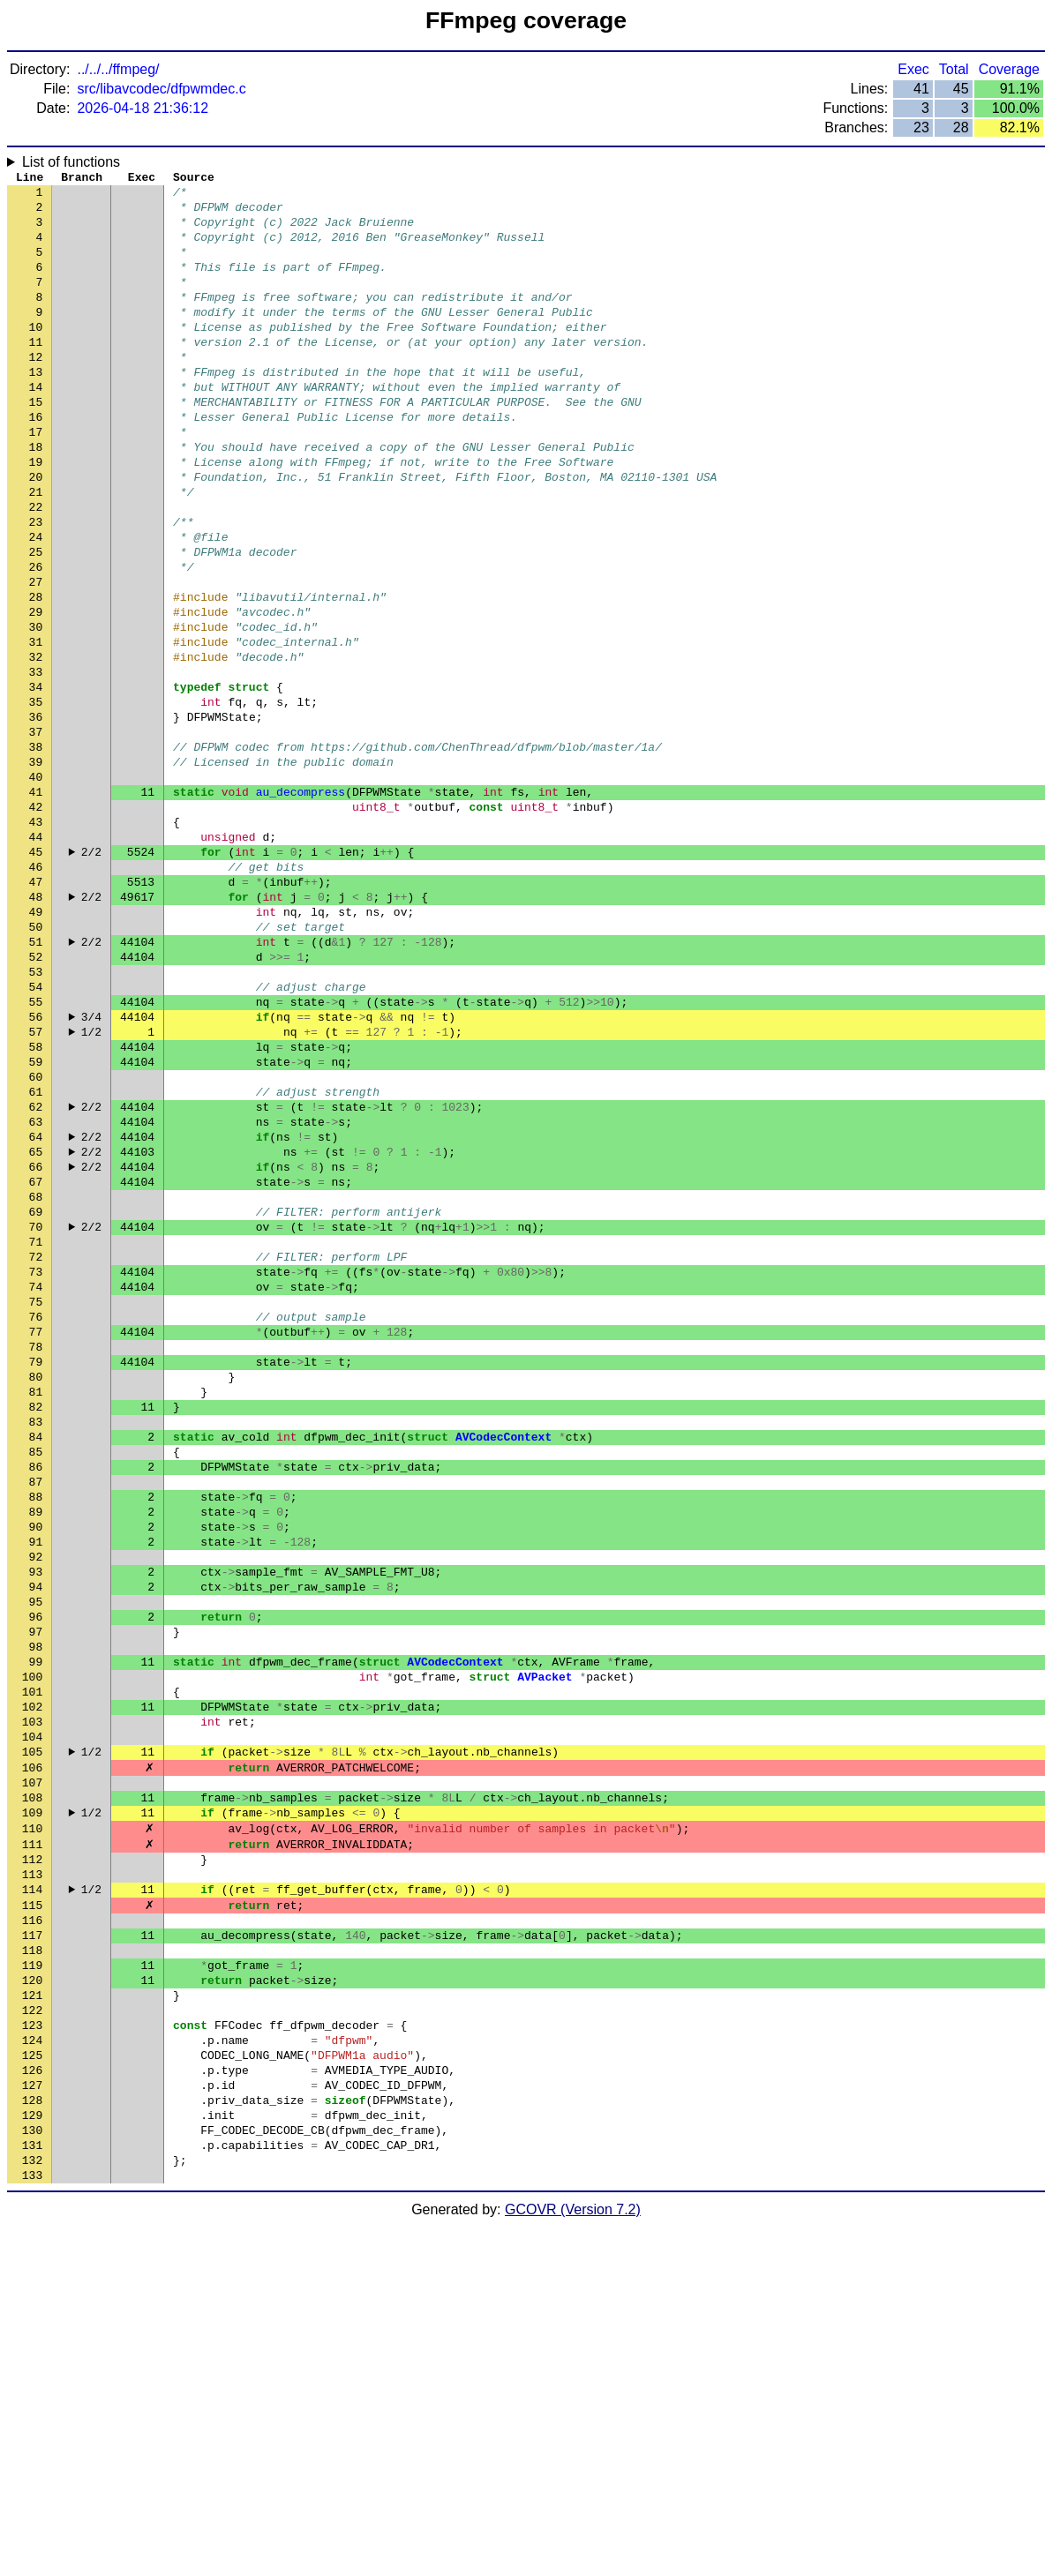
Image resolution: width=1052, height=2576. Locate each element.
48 (36, 1026)
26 (36, 638)
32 (36, 744)
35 (36, 797)
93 (36, 1820)
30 (36, 708)
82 (36, 1626)
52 (36, 1097)
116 (32, 2226)
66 (36, 1344)
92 (36, 1802)
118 (32, 2261)
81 (36, 1608)
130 (32, 2473)
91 (36, 1785)
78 (36, 1555)
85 (36, 1679)
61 (36, 1255)
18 (36, 497)
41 (36, 902)
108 (32, 2085)
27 (36, 655)
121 (32, 2314)
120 (32, 2296)
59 (36, 1220)
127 (32, 2420)
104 (32, 2014)
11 (36, 373)
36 (36, 814)
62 (36, 1273)
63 (36, 1291)
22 (36, 567)
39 (36, 867)
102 (32, 1979)
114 (32, 2190)
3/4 (91, 1167)
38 (36, 849)
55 (36, 1149)
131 (32, 2490)
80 (36, 1591)
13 (36, 408)
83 (36, 1643)
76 (36, 1520)
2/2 (91, 973)
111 (32, 2137)
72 (36, 1449)
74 (36, 1485)
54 (36, 1132)
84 (36, 1661)
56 (36, 1167)
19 (36, 514)
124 (32, 2367)
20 (36, 532)
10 (36, 355)
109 (32, 2102)
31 (36, 726)
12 (36, 391)
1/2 (91, 1185)
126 (32, 2402)
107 (32, 2067)
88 (36, 1732)
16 (36, 461)
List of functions (71, 161)
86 (36, 1696)
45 (36, 973)
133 (32, 2526)
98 (36, 1908)
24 (36, 602)
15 (36, 444)
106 (32, 2049)
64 (36, 1308)
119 (32, 2279)
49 (36, 1044)
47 (36, 1008)
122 (32, 2332)
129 (32, 2455)
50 (36, 1061)
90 (36, 1767)
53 (36, 1114)
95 (36, 1855)
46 (36, 991)
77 (36, 1538)
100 (32, 1943)
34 (36, 779)
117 (32, 2243)
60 (36, 1238)
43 (36, 938)
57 (36, 1185)
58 (36, 1202)
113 (32, 2173)
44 (36, 955)
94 (36, 1838)
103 (32, 1996)
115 (32, 2208)
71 (36, 1432)
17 (36, 479)
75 (36, 1502)
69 (36, 1396)
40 (36, 885)
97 (36, 1890)
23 (36, 585)
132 (32, 2508)
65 (36, 1326)
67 (36, 1361)
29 (36, 691)
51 (36, 1079)
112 (32, 2155)
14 (36, 426)
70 (36, 1414)
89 (36, 1749)
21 (36, 550)
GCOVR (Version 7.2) (573, 2560)
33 (36, 761)
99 (36, 1926)
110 (32, 2120)
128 (32, 2437)
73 (36, 1467)
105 (32, 2032)
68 (36, 1379)
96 (36, 1873)
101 (32, 1961)
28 (36, 673)
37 (36, 832)
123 (32, 2349)
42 (36, 920)
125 (32, 2385)
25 (36, 620)
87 (36, 1714)
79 (36, 1573)
